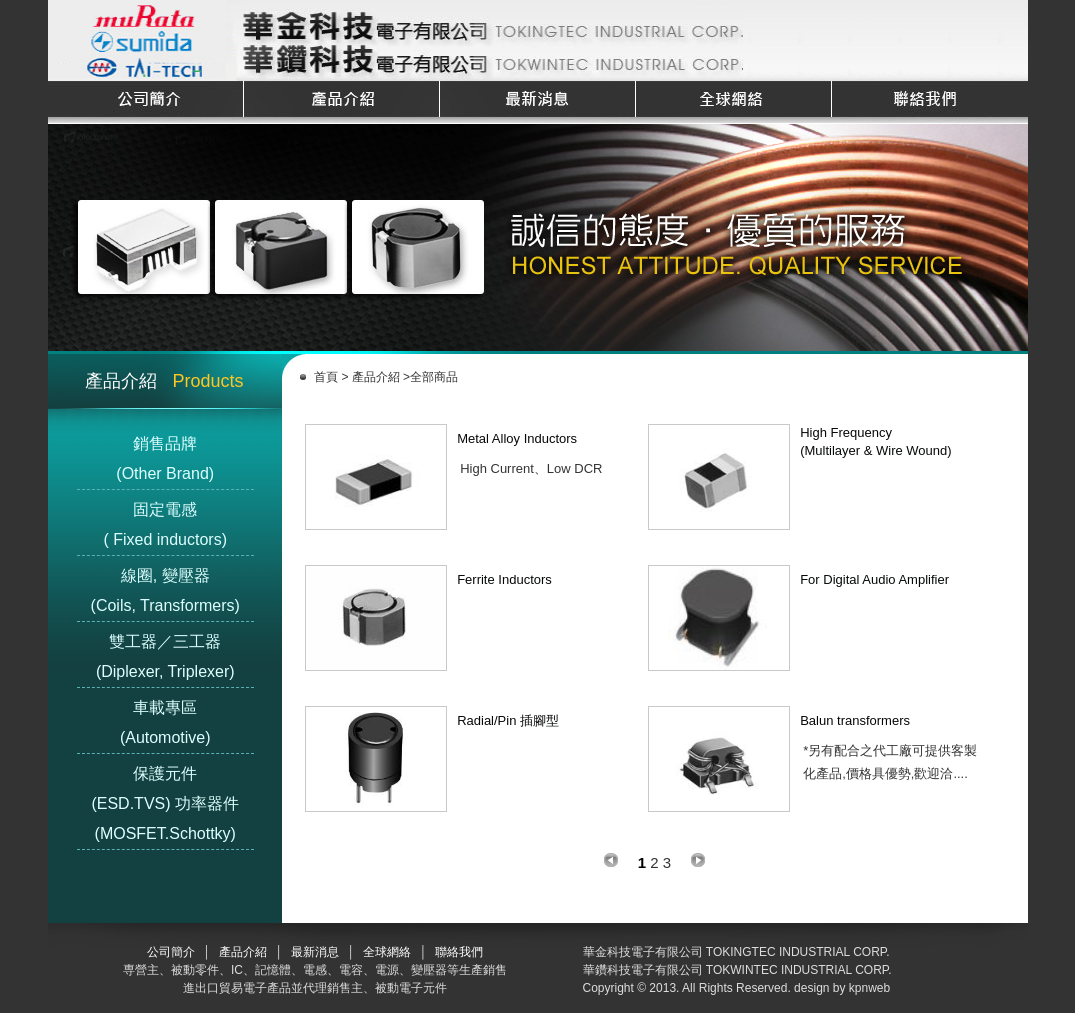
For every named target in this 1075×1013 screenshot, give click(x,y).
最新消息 (315, 952)
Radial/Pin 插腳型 (508, 720)
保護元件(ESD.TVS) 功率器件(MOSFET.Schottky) (165, 803)
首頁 (327, 377)
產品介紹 (375, 377)
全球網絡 (387, 952)
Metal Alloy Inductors (517, 438)
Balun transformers (855, 720)
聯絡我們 (459, 952)
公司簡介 (171, 952)
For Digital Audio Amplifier (874, 579)
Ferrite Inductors (504, 579)
